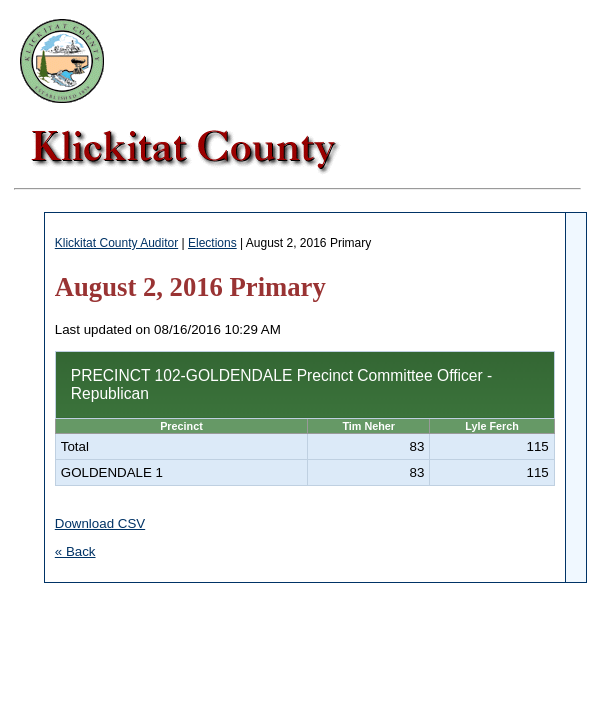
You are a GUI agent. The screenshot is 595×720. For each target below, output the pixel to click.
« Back (75, 551)
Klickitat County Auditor (116, 243)
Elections (212, 243)
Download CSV (100, 523)
